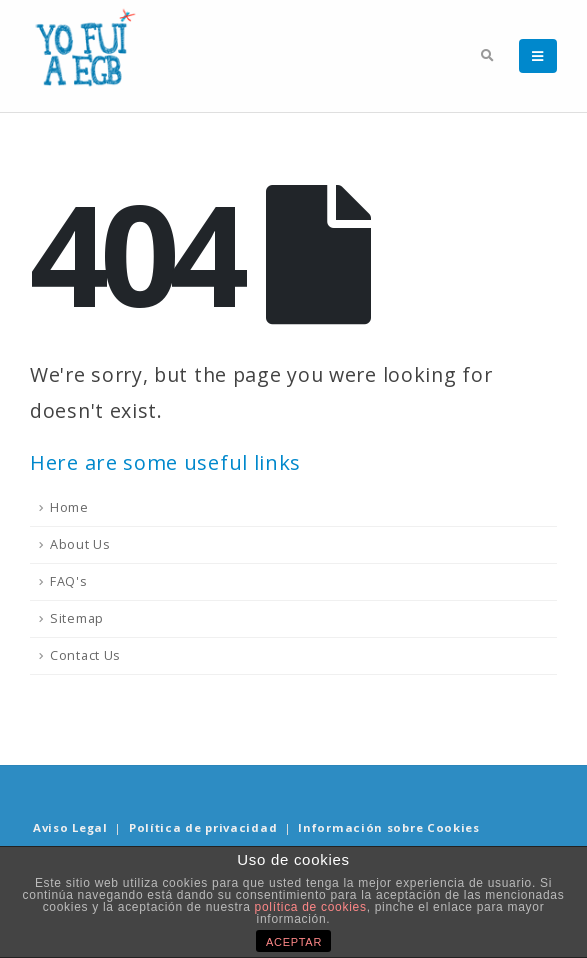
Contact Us (85, 655)
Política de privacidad (203, 827)
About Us (80, 544)
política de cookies (311, 907)
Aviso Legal (70, 827)
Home (69, 507)
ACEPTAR (294, 942)
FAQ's (69, 581)
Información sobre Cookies (389, 827)
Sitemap (77, 618)
